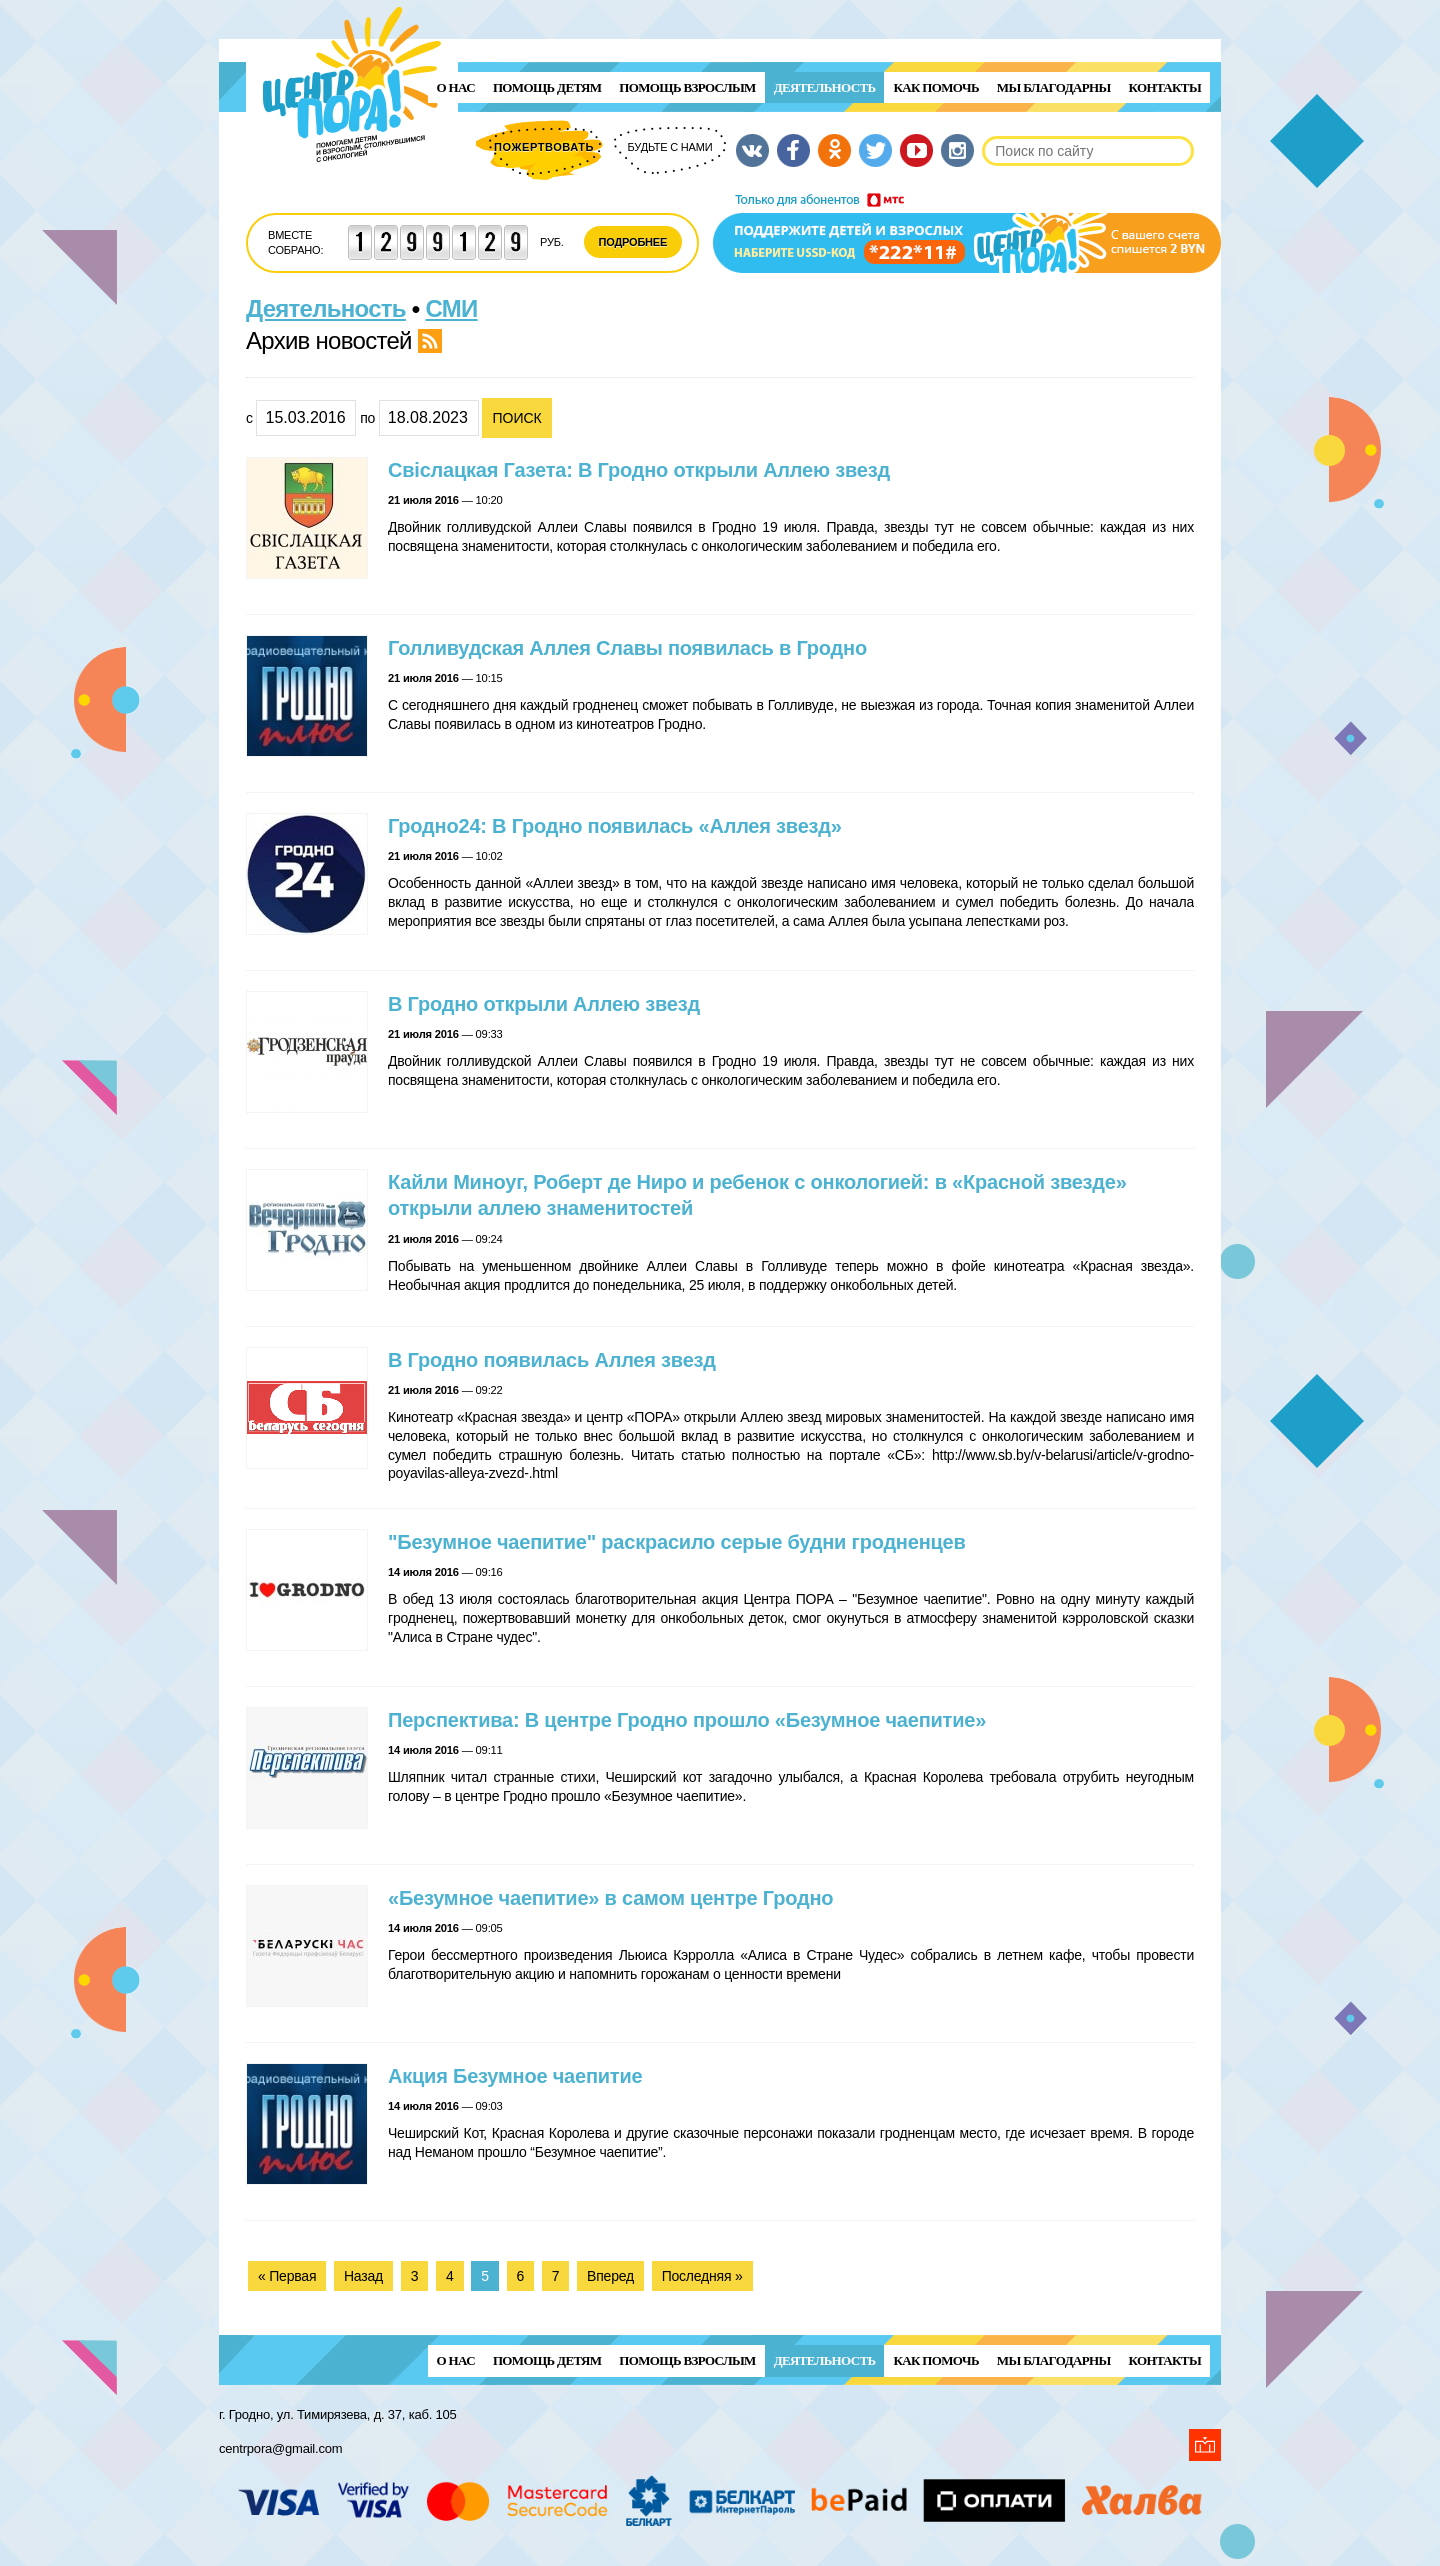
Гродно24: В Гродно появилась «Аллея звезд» (615, 826)
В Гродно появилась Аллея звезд (552, 1360)
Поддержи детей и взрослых (967, 233)
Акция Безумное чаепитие (515, 2076)
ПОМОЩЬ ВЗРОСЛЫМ (687, 87)
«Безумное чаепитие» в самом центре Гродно (610, 1898)
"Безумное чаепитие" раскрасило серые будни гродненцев (677, 1542)
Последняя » (702, 2276)
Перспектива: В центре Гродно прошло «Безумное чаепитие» (687, 1720)
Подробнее (633, 242)
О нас (456, 87)
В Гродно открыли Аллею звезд (544, 1004)
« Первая (287, 2276)
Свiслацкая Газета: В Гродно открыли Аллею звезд (639, 470)
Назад (363, 2276)
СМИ (452, 308)
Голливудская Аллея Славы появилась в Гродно (627, 648)
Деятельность (825, 87)
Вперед (610, 2276)
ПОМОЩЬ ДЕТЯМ (547, 87)
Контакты (1165, 87)
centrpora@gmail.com (280, 2448)
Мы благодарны (1054, 87)
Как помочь (935, 87)
